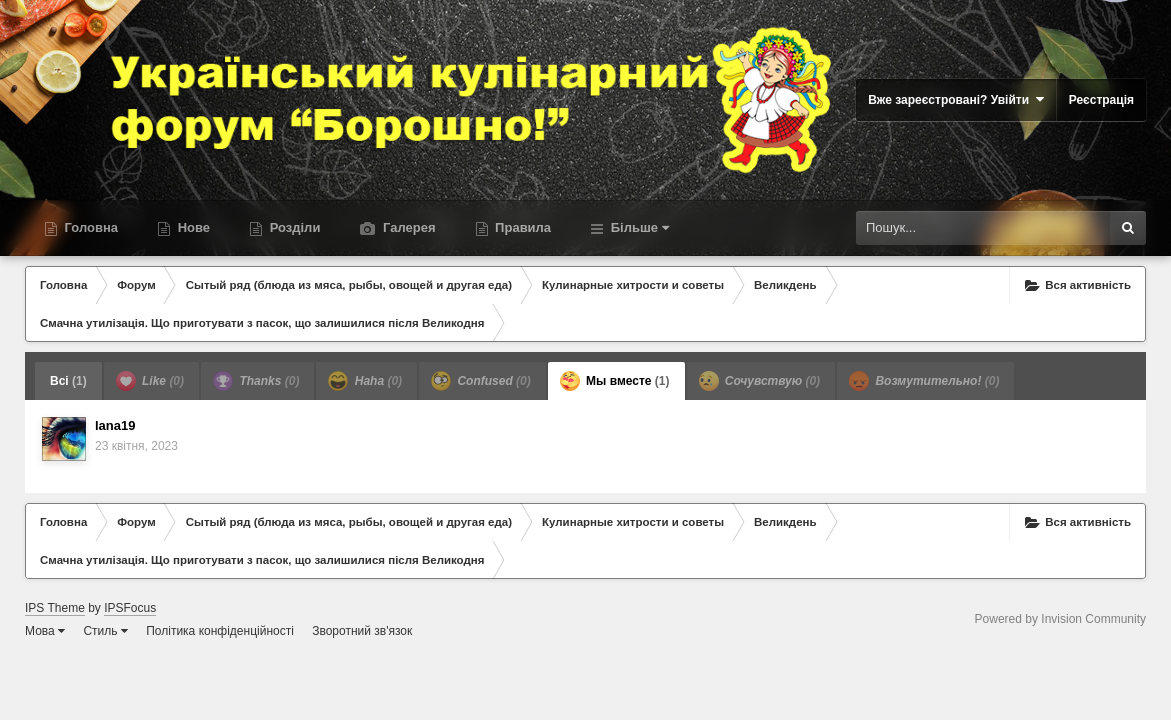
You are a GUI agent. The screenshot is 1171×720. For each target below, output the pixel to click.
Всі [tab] (68, 381)
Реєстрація (1101, 100)
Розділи (293, 227)
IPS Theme (55, 608)
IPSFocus (130, 608)
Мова (45, 631)
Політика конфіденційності (220, 631)
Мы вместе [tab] (615, 381)
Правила (522, 227)
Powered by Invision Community (1060, 619)
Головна (89, 227)
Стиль (105, 631)
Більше (638, 227)
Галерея (407, 227)
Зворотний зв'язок (362, 631)
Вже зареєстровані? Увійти (956, 99)
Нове (192, 227)
